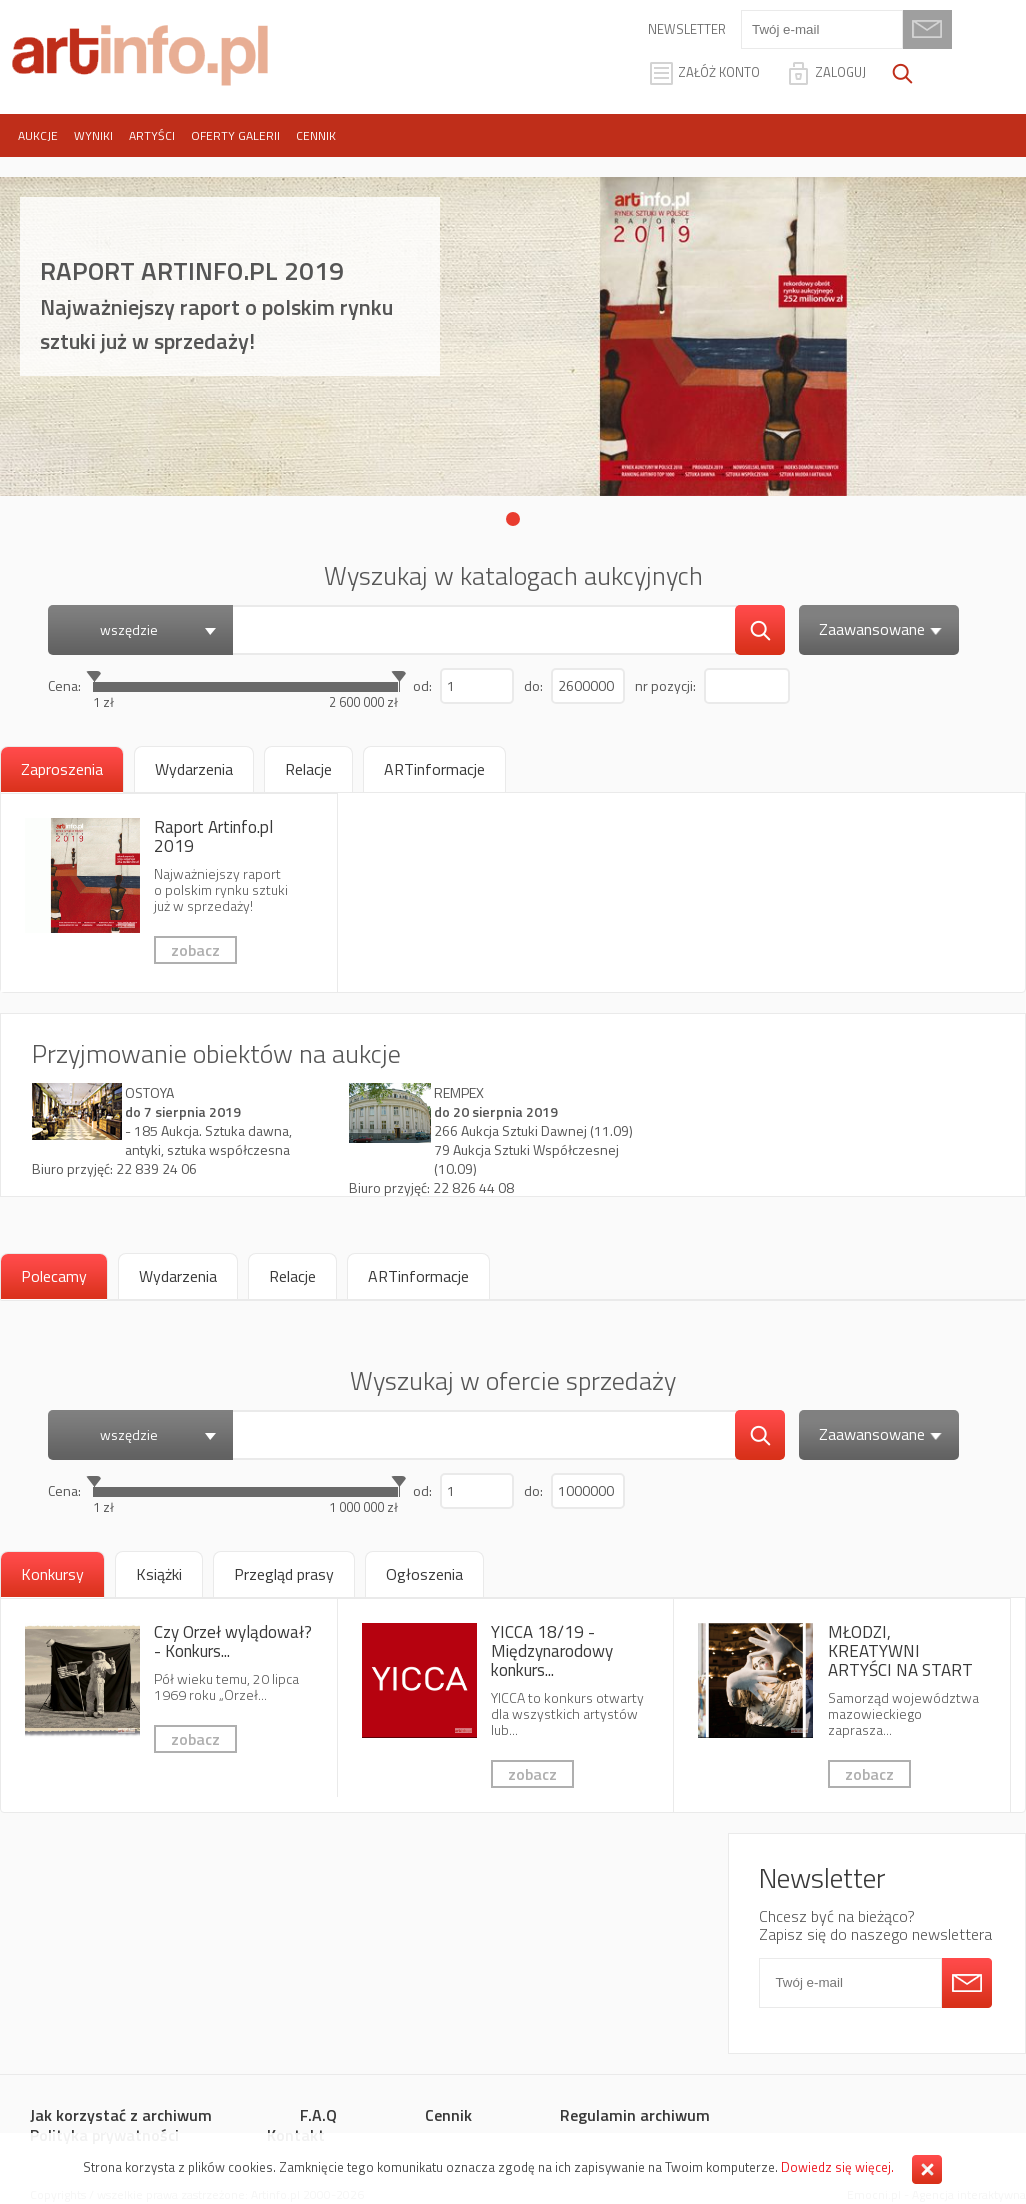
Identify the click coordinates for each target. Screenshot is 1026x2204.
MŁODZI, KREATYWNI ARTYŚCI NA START (842, 1705)
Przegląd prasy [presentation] (284, 1574)
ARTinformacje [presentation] (434, 769)
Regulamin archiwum (635, 2115)
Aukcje (38, 135)
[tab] (62, 769)
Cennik (316, 135)
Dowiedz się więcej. (837, 2167)
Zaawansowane (883, 629)
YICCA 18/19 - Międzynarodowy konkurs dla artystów (506, 1705)
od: (422, 685)
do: (533, 685)
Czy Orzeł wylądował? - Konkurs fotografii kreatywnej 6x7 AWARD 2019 (169, 1698)
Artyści (152, 135)
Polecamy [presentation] (54, 1276)
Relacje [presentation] (308, 769)
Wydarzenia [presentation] (194, 769)
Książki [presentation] (159, 1574)
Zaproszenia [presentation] (62, 769)
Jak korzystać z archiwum (121, 2115)
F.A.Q (318, 2115)
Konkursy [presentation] (52, 1574)
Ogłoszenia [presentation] (424, 1574)
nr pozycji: (665, 685)
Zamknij (927, 2169)
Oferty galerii (235, 135)
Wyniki (93, 135)
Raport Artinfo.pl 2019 (169, 893)
